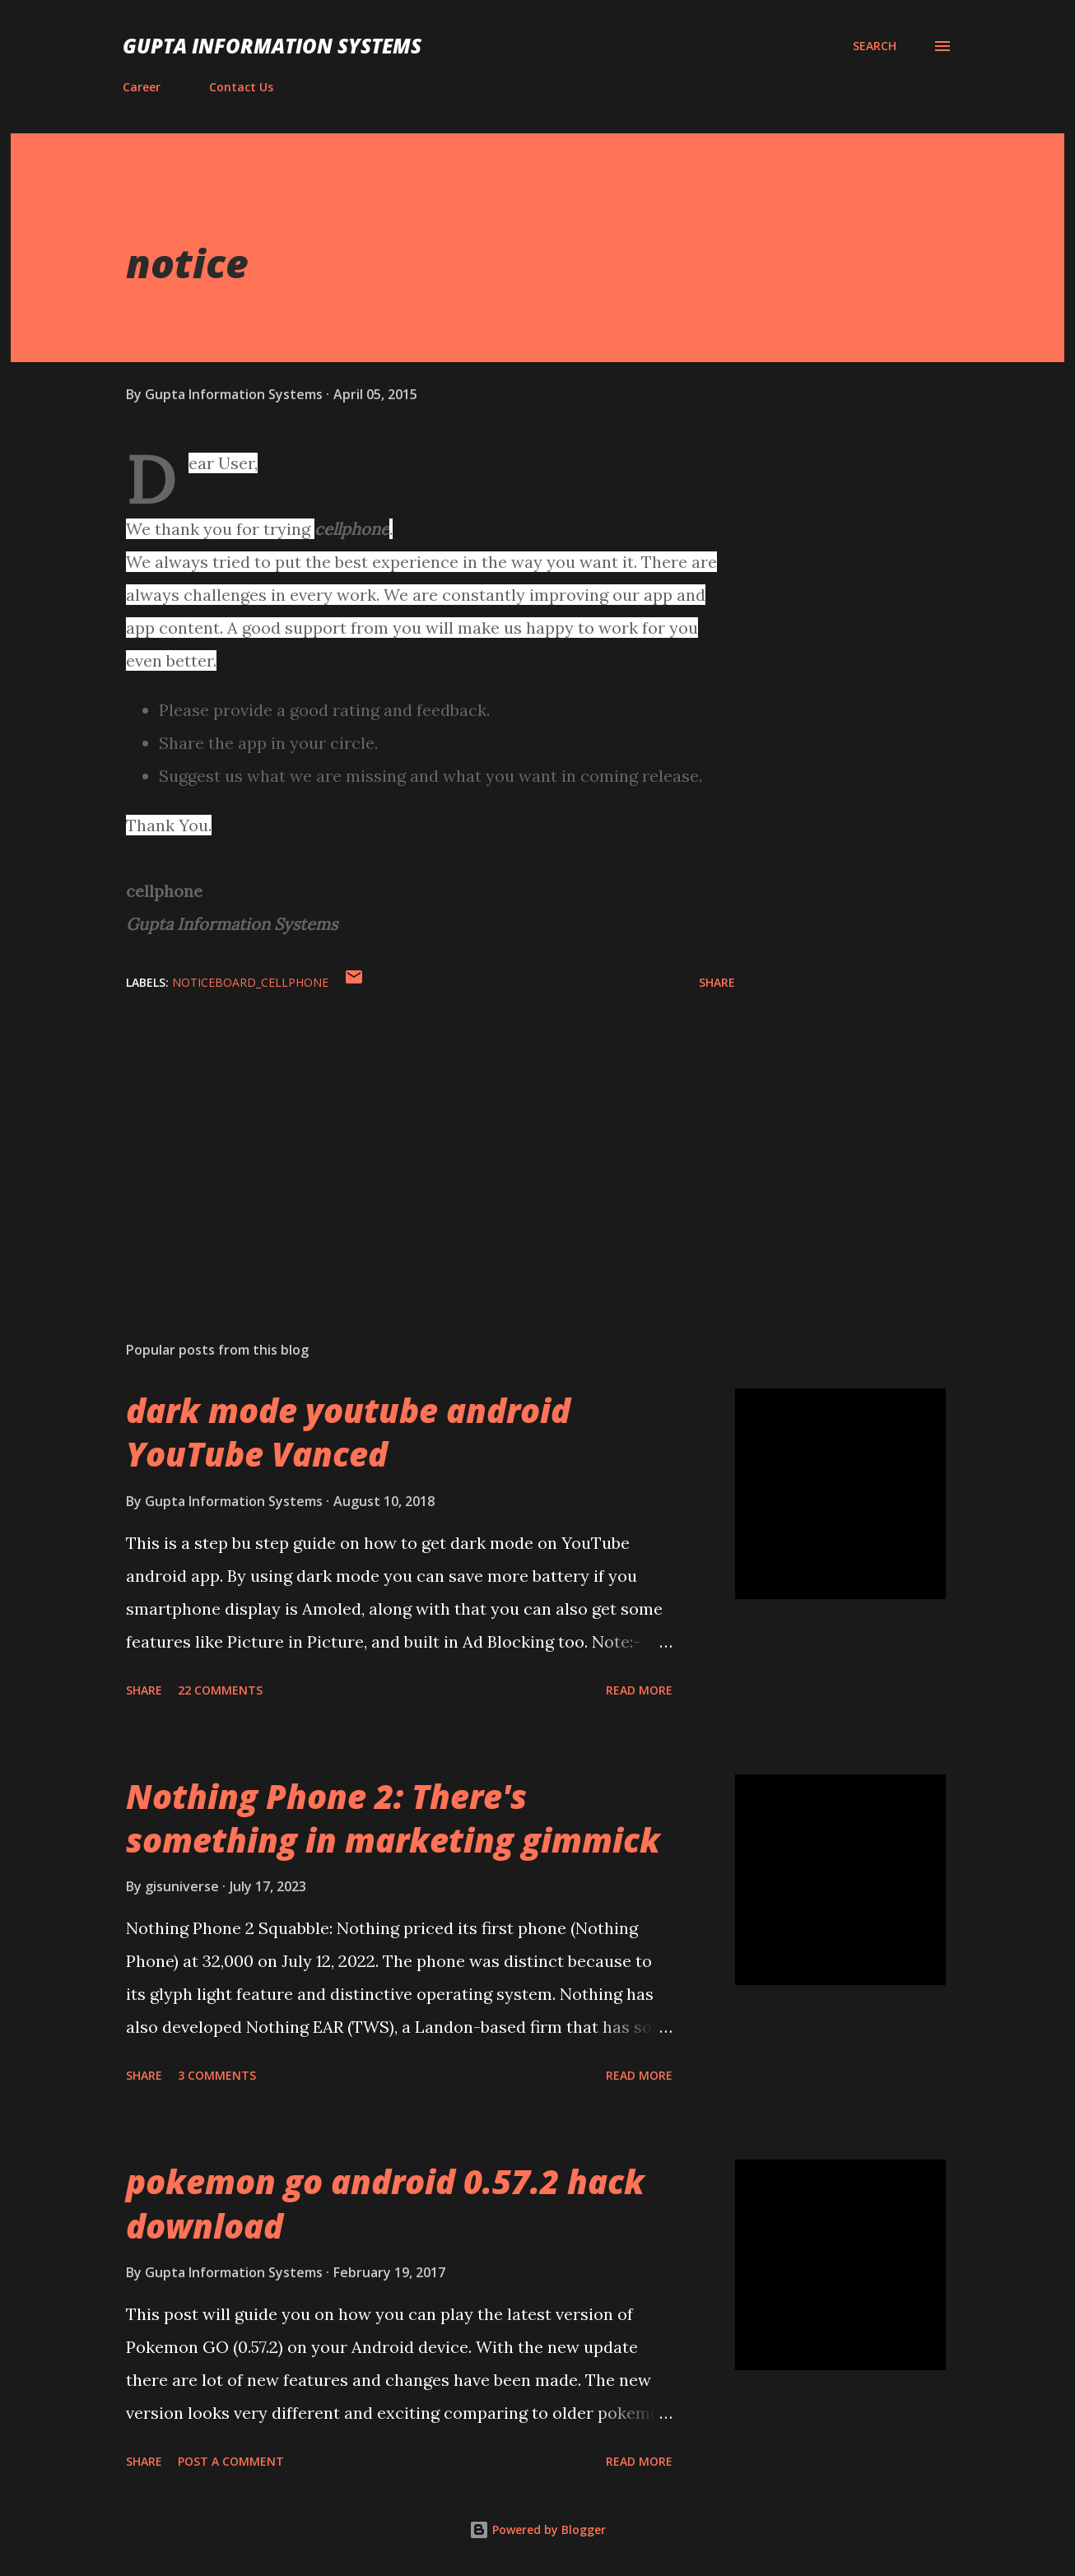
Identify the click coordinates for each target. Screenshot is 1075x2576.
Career (142, 87)
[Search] (874, 46)
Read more (639, 1690)
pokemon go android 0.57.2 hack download (385, 2203)
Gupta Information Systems (272, 45)
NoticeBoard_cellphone (250, 982)
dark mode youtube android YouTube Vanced (348, 1432)
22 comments (220, 1690)
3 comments (217, 2075)
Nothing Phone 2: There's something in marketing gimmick (393, 1818)
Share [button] (717, 982)
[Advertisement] (404, 1136)
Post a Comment (231, 2461)
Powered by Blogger (537, 2529)
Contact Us (241, 87)
